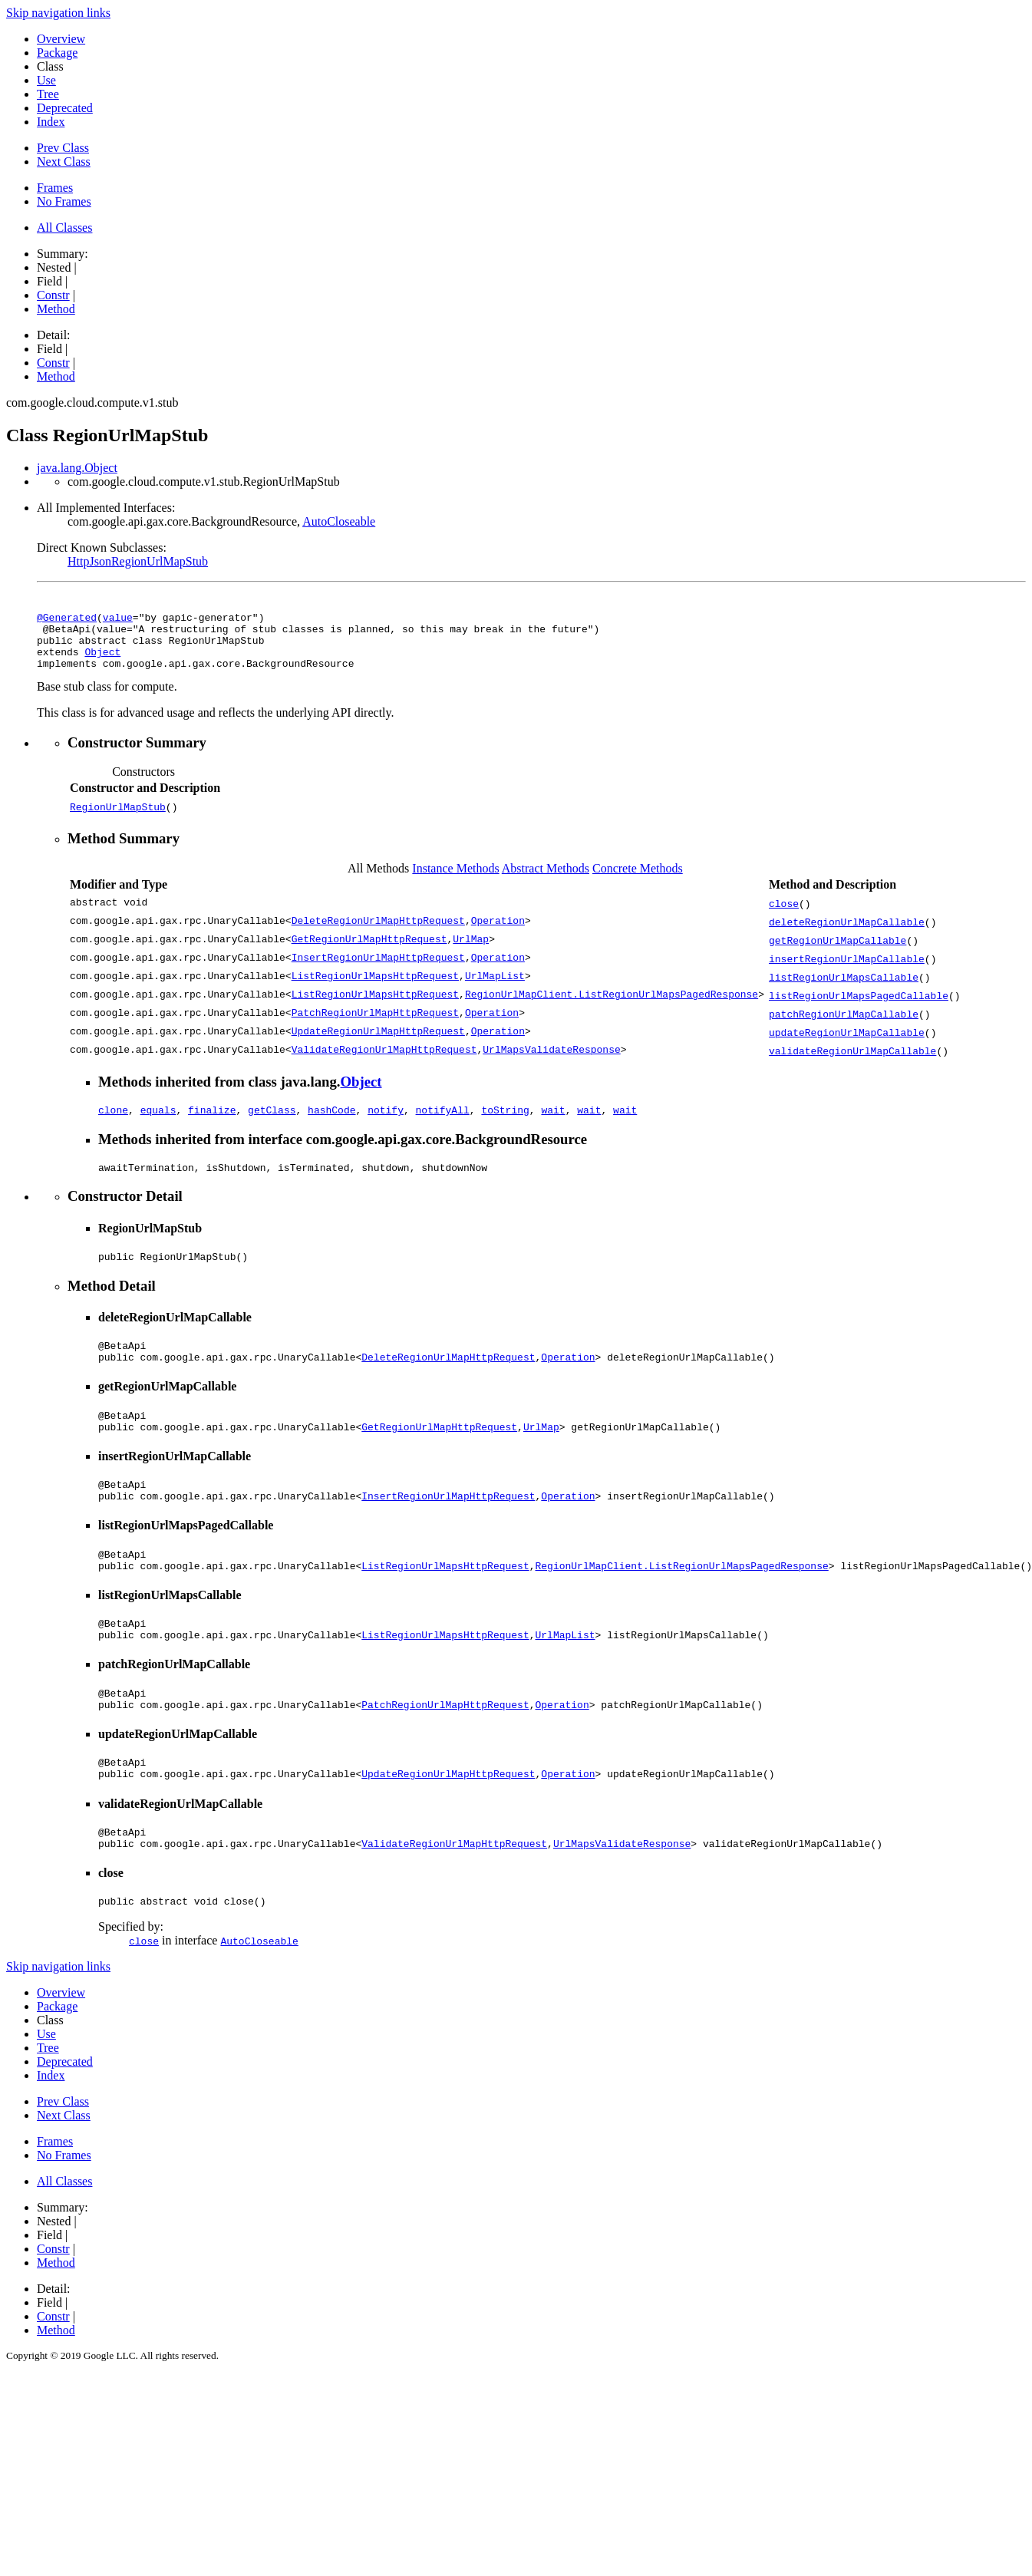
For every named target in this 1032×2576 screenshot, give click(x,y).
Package (57, 52)
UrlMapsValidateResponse (551, 1062)
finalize (212, 1123)
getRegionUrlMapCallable (837, 951)
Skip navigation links (58, 12)
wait (553, 1123)
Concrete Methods (637, 879)
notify (386, 1123)
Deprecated (65, 107)
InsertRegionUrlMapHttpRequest (378, 970)
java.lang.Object (77, 467)
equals (158, 1123)
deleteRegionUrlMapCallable (847, 933)
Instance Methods (455, 879)
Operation (498, 933)
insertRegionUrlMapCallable (847, 970)
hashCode (331, 1123)
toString (505, 1123)
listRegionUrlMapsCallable (843, 988)
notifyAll (443, 1123)
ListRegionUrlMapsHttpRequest (375, 988)
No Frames (64, 201)
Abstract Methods (545, 879)
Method (56, 308)
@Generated (67, 619)
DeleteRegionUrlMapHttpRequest (378, 933)
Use (46, 80)
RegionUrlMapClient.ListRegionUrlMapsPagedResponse (611, 1007)
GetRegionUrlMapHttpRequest (369, 951)
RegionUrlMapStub (118, 818)
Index (50, 121)
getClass (271, 1123)
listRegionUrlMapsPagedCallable (858, 1007)
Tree (48, 94)
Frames (55, 187)
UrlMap (471, 951)
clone (113, 1123)
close (784, 915)
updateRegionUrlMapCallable (847, 1044)
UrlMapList (495, 988)
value (118, 619)
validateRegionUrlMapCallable (852, 1062)
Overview (61, 38)
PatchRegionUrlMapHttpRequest (375, 1025)
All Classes (64, 227)
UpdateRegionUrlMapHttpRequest (378, 1044)
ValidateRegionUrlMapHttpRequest (384, 1062)
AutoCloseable (338, 521)
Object (102, 661)
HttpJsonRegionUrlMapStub (138, 561)
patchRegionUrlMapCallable (843, 1025)
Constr (53, 295)
